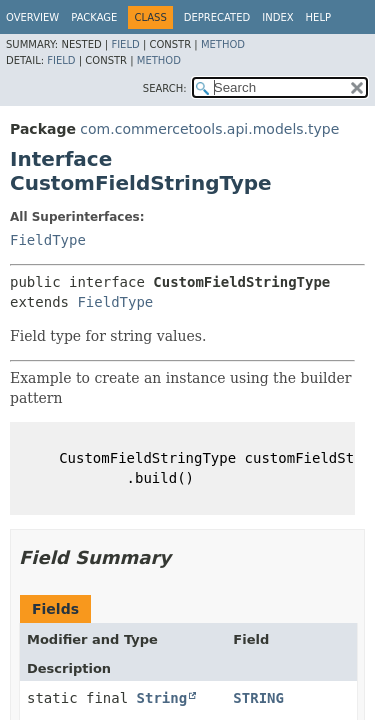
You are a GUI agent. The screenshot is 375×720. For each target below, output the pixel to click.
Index (277, 17)
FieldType (48, 240)
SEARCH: (165, 88)
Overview (32, 17)
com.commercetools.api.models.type (209, 129)
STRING (258, 698)
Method (223, 44)
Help (318, 17)
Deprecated (217, 17)
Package (94, 17)
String (162, 698)
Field (125, 44)
